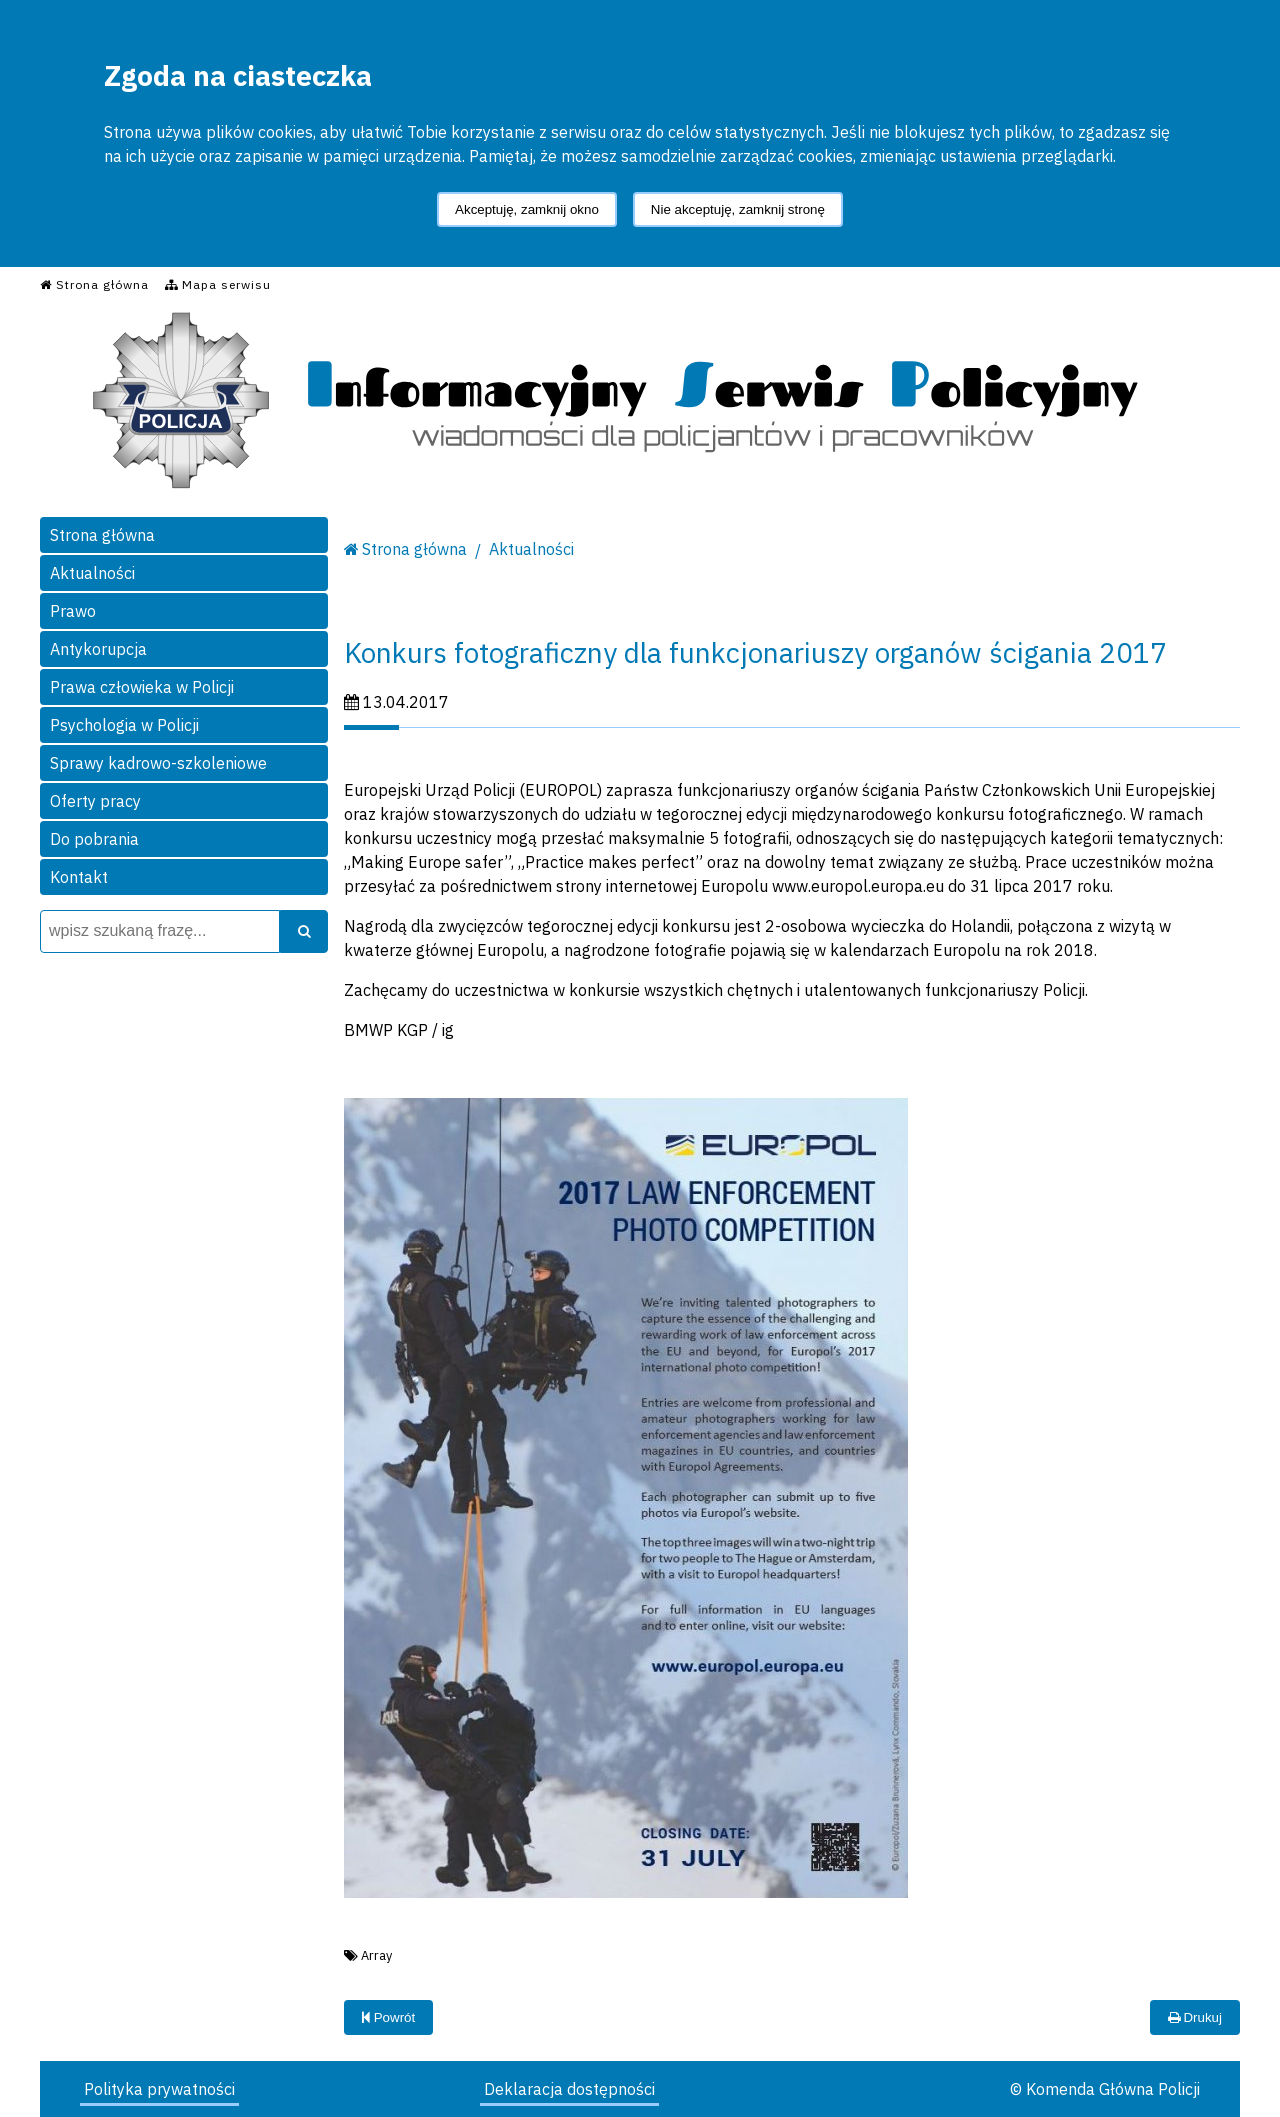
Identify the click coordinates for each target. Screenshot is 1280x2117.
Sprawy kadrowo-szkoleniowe (158, 763)
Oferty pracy (95, 801)
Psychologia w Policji (124, 725)
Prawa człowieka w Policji (142, 687)
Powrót (388, 2017)
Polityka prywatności (159, 2089)
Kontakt (79, 877)
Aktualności (92, 573)
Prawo (73, 611)
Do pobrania (94, 839)
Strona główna (102, 535)
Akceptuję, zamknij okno (527, 209)
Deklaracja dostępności (569, 2089)
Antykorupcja (98, 649)
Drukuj (1195, 2017)
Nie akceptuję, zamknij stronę (738, 209)
